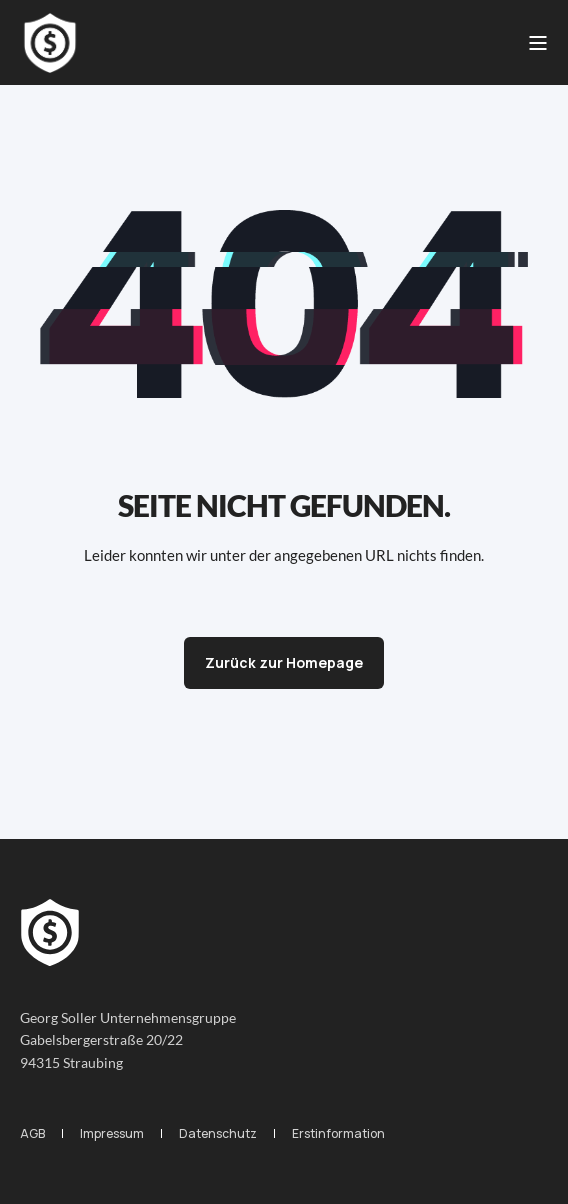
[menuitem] (32, 1133)
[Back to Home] (50, 43)
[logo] (50, 933)
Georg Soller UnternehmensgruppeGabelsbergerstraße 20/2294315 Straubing (128, 1040)
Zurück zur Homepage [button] (284, 662)
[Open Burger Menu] (538, 43)
